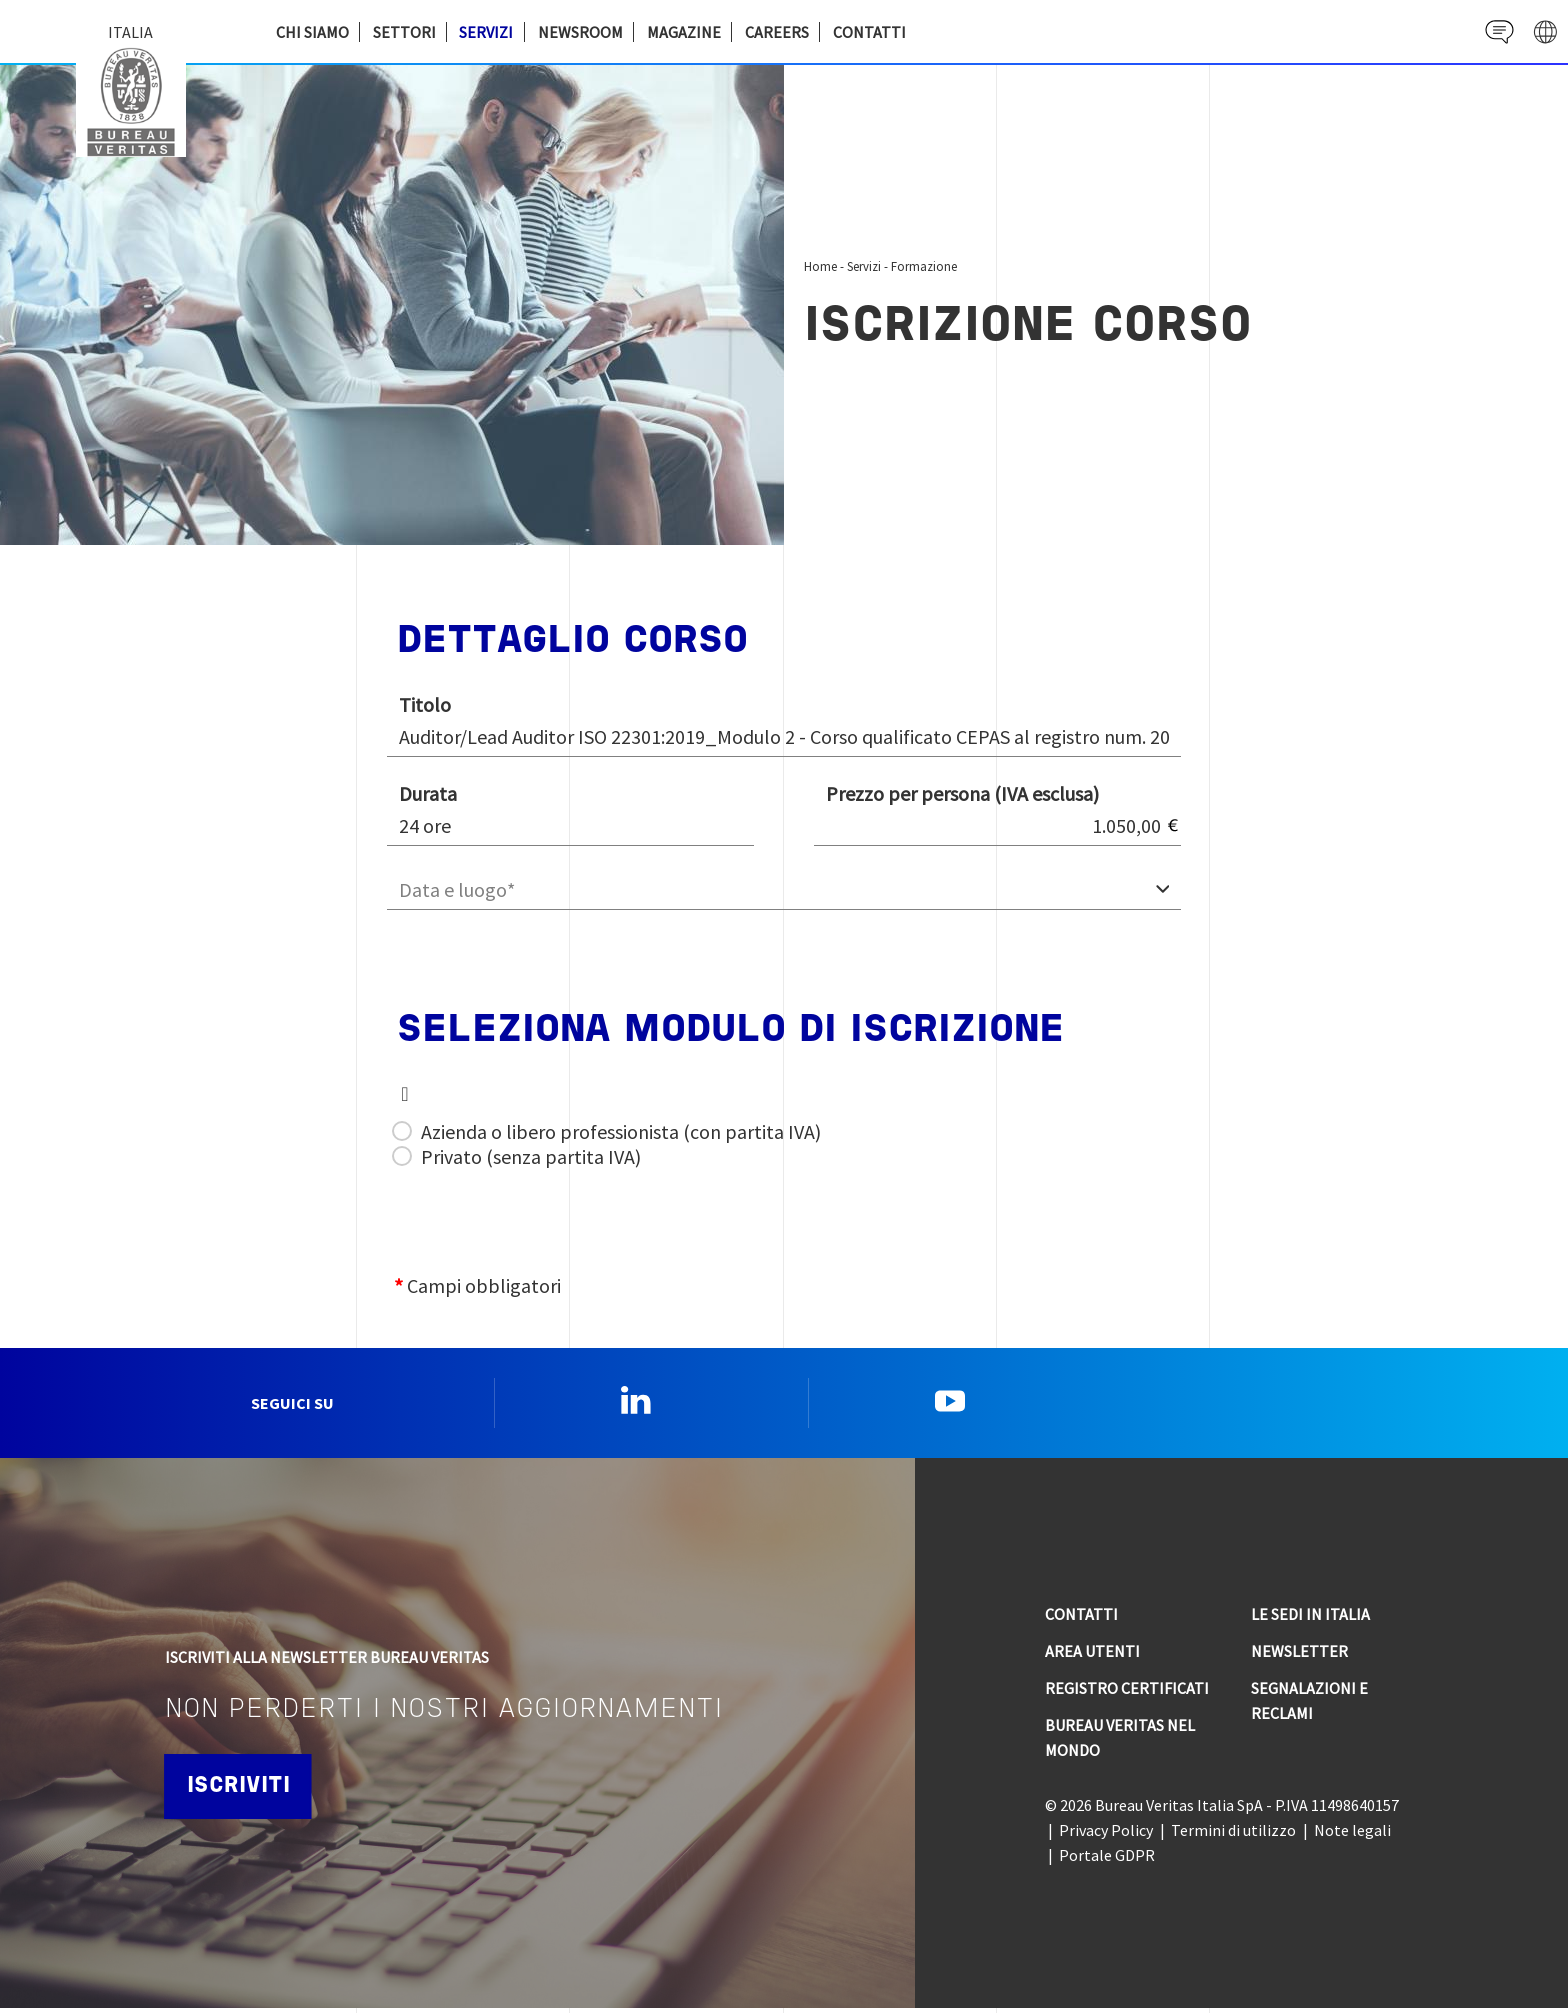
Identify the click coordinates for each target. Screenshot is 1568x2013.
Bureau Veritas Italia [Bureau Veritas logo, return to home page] (136, 100)
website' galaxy (1543, 31)
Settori (404, 32)
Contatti (869, 32)
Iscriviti (243, 1790)
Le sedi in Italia (1310, 1619)
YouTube (950, 1403)
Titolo (425, 704)
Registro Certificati (1127, 1693)
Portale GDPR (1107, 1860)
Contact (1494, 31)
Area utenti (1092, 1656)
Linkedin (636, 1403)
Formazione (924, 266)
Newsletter (1299, 1656)
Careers (777, 32)
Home (820, 266)
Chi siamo (312, 32)
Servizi (486, 32)
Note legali (1352, 1835)
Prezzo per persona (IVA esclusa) (962, 793)
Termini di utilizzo (1233, 1835)
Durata (428, 793)
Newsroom (580, 32)
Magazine (684, 32)
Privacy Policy (1106, 1835)
